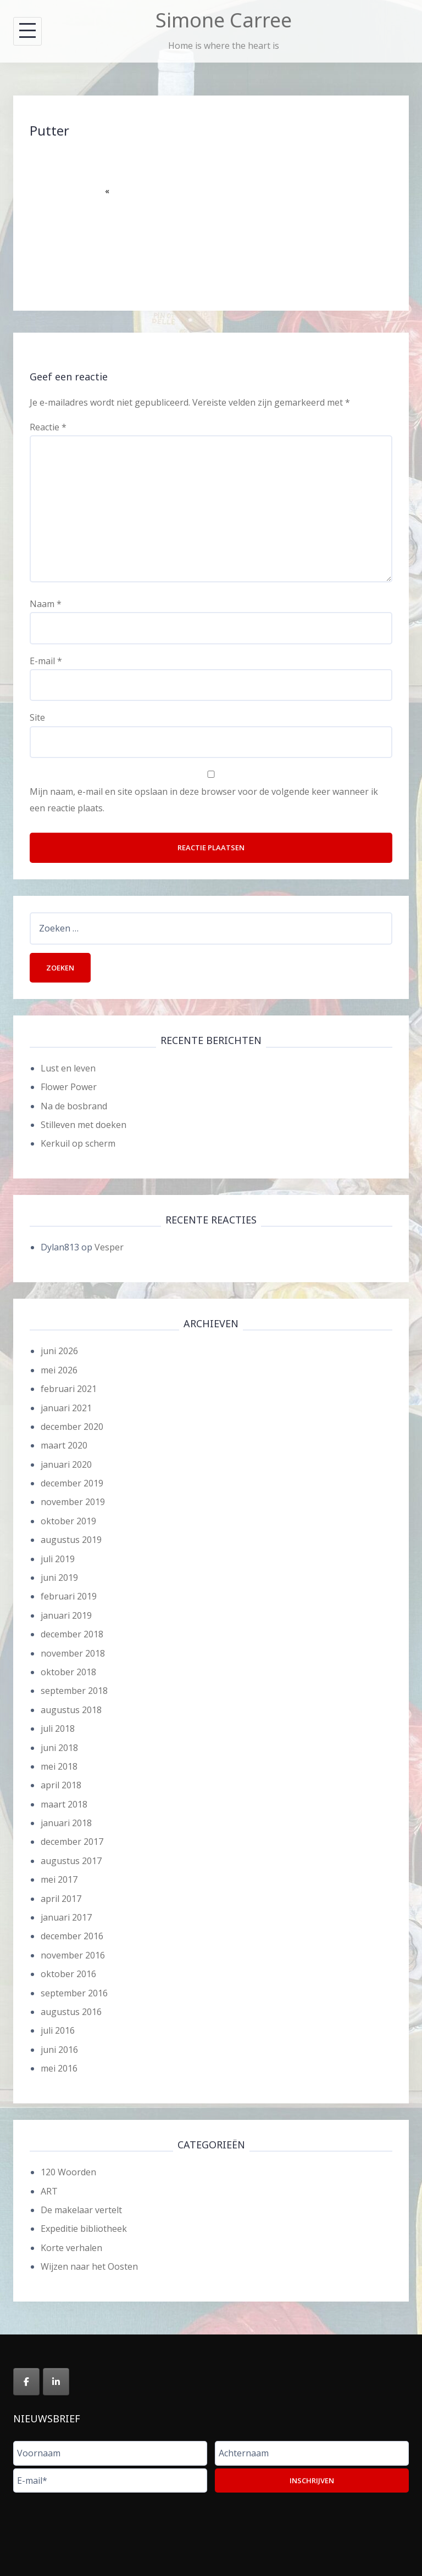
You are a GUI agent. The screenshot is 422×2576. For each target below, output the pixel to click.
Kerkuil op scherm (78, 1143)
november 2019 (73, 1502)
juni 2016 (59, 2050)
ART (49, 2191)
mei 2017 (59, 1879)
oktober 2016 (68, 1974)
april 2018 (61, 1785)
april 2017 (61, 1899)
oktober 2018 (68, 1672)
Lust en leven (68, 1068)
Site (37, 717)
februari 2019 (69, 1596)
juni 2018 (59, 1748)
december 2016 (72, 1936)
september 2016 (74, 1993)
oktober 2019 (68, 1521)
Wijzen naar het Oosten (89, 2266)
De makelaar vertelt (81, 2210)
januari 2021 (66, 1408)
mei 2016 (59, 2068)
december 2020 (72, 1427)
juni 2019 (59, 1578)
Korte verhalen (71, 2248)
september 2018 (74, 1691)
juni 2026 (59, 1351)
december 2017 (72, 1842)
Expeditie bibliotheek (84, 2229)
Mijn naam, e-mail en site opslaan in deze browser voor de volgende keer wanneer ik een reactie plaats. (204, 799)
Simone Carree (224, 20)
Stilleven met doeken (83, 1125)
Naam (46, 604)
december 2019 (72, 1483)
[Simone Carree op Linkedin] (56, 2381)
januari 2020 (66, 1464)
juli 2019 (58, 1559)
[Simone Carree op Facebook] (26, 2381)
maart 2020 (64, 1445)
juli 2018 (58, 1728)
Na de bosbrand (74, 1106)
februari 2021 (69, 1389)
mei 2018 (59, 1766)
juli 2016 (58, 2030)
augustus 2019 (71, 1540)
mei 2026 (59, 1370)
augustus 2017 (71, 1861)
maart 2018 (64, 1804)
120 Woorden (68, 2172)
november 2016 (73, 1955)
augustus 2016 (71, 2012)
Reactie (48, 427)
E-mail (46, 661)
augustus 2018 (71, 1710)
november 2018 (73, 1653)
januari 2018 (66, 1823)
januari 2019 (66, 1615)
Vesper (109, 1247)
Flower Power (69, 1087)
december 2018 (72, 1634)
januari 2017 (66, 1917)
